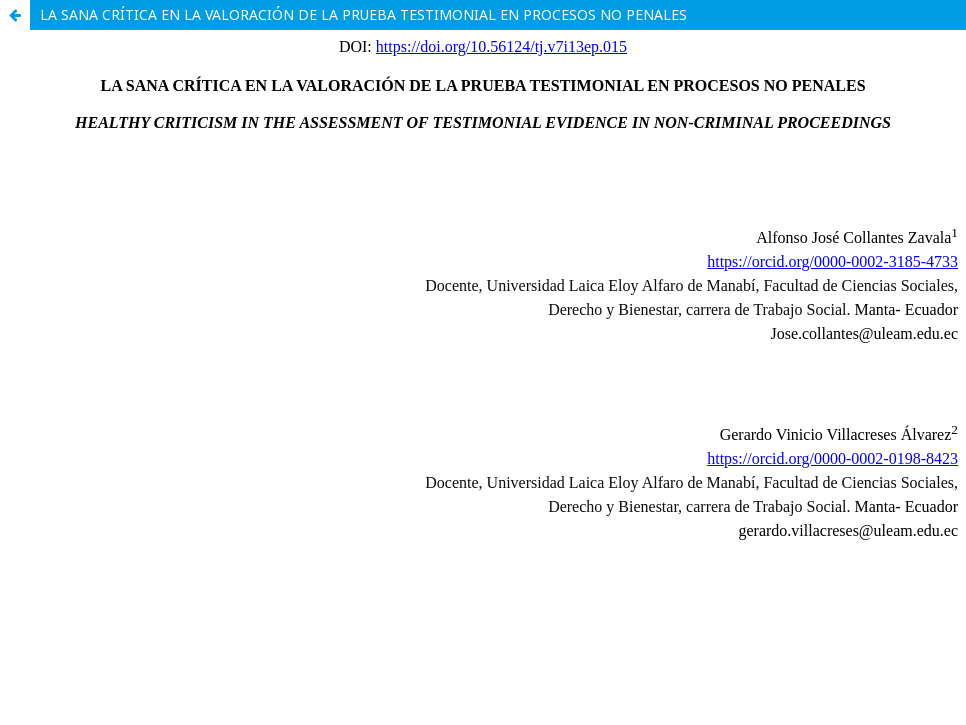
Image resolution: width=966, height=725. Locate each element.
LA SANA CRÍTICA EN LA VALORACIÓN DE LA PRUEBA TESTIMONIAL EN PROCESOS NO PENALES (363, 14)
